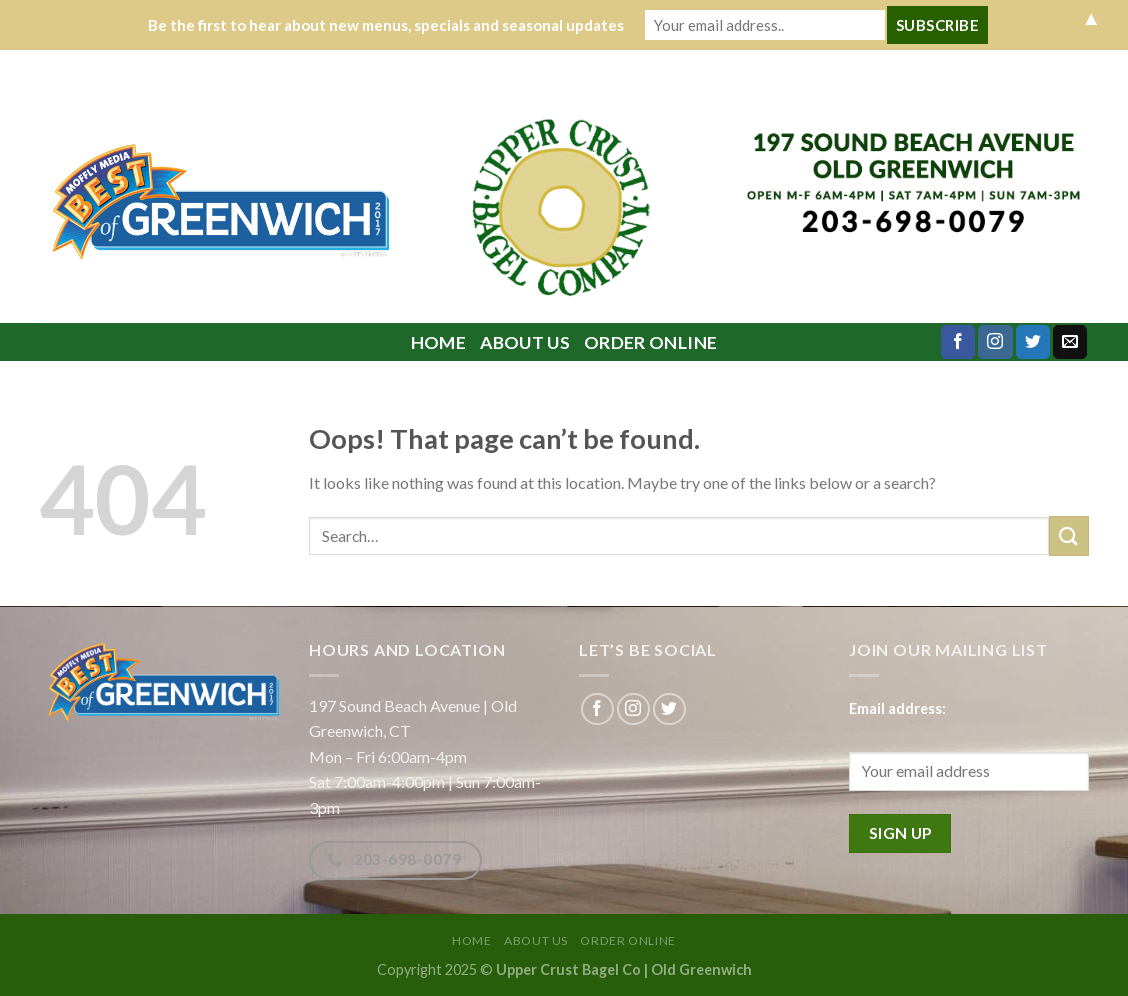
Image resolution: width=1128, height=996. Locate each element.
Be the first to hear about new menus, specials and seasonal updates (386, 25)
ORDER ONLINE (650, 342)
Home (438, 342)
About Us (525, 342)
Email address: (897, 708)
